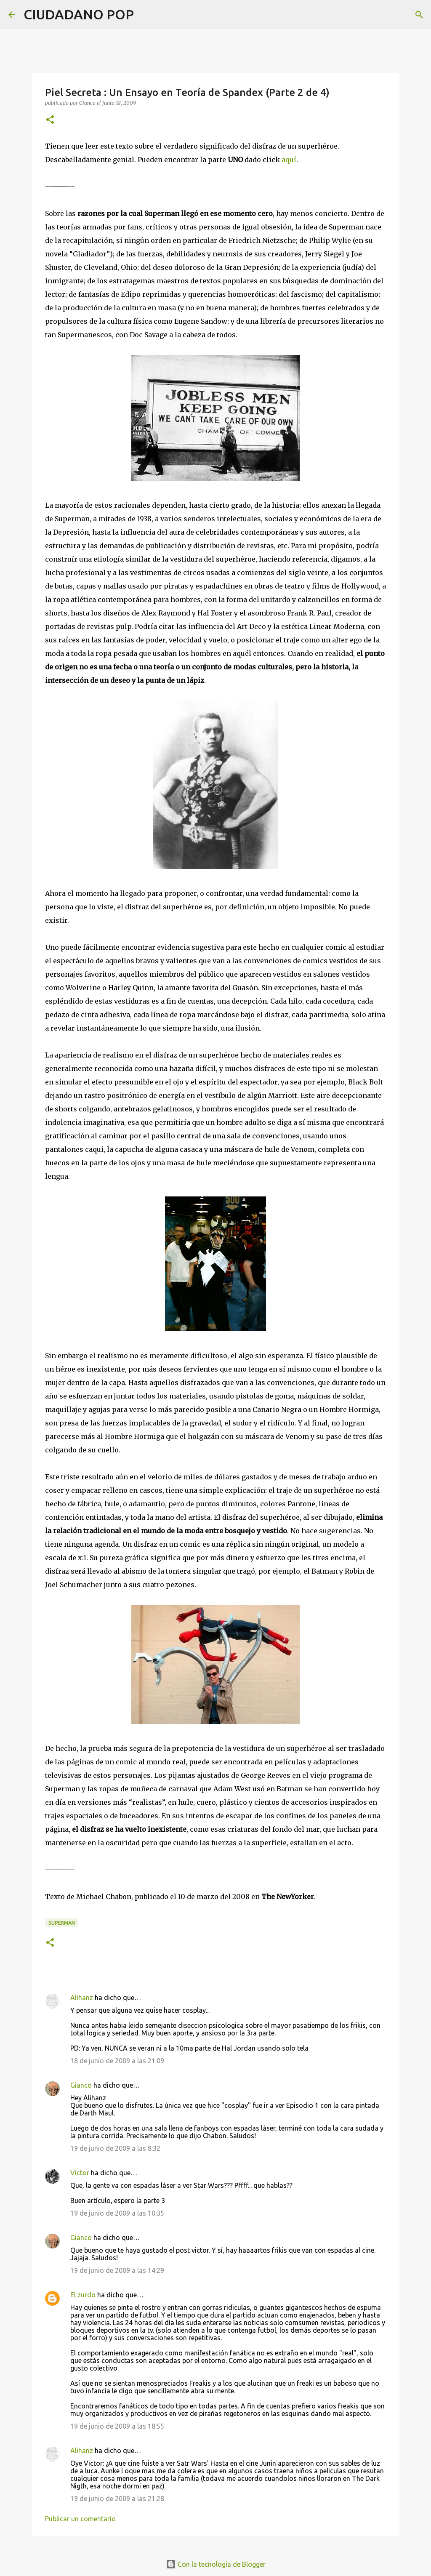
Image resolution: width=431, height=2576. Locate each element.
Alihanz (81, 1997)
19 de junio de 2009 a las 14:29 (117, 2270)
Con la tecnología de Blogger (216, 2564)
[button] (50, 120)
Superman (61, 1923)
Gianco (81, 2085)
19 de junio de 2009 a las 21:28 (117, 2498)
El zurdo (83, 2295)
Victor (79, 2172)
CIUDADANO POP (79, 14)
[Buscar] (146, 15)
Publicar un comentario (80, 2519)
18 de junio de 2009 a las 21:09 (117, 2061)
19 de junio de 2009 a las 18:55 (117, 2426)
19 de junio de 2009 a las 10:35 (117, 2213)
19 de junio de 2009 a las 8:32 (115, 2148)
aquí (289, 159)
